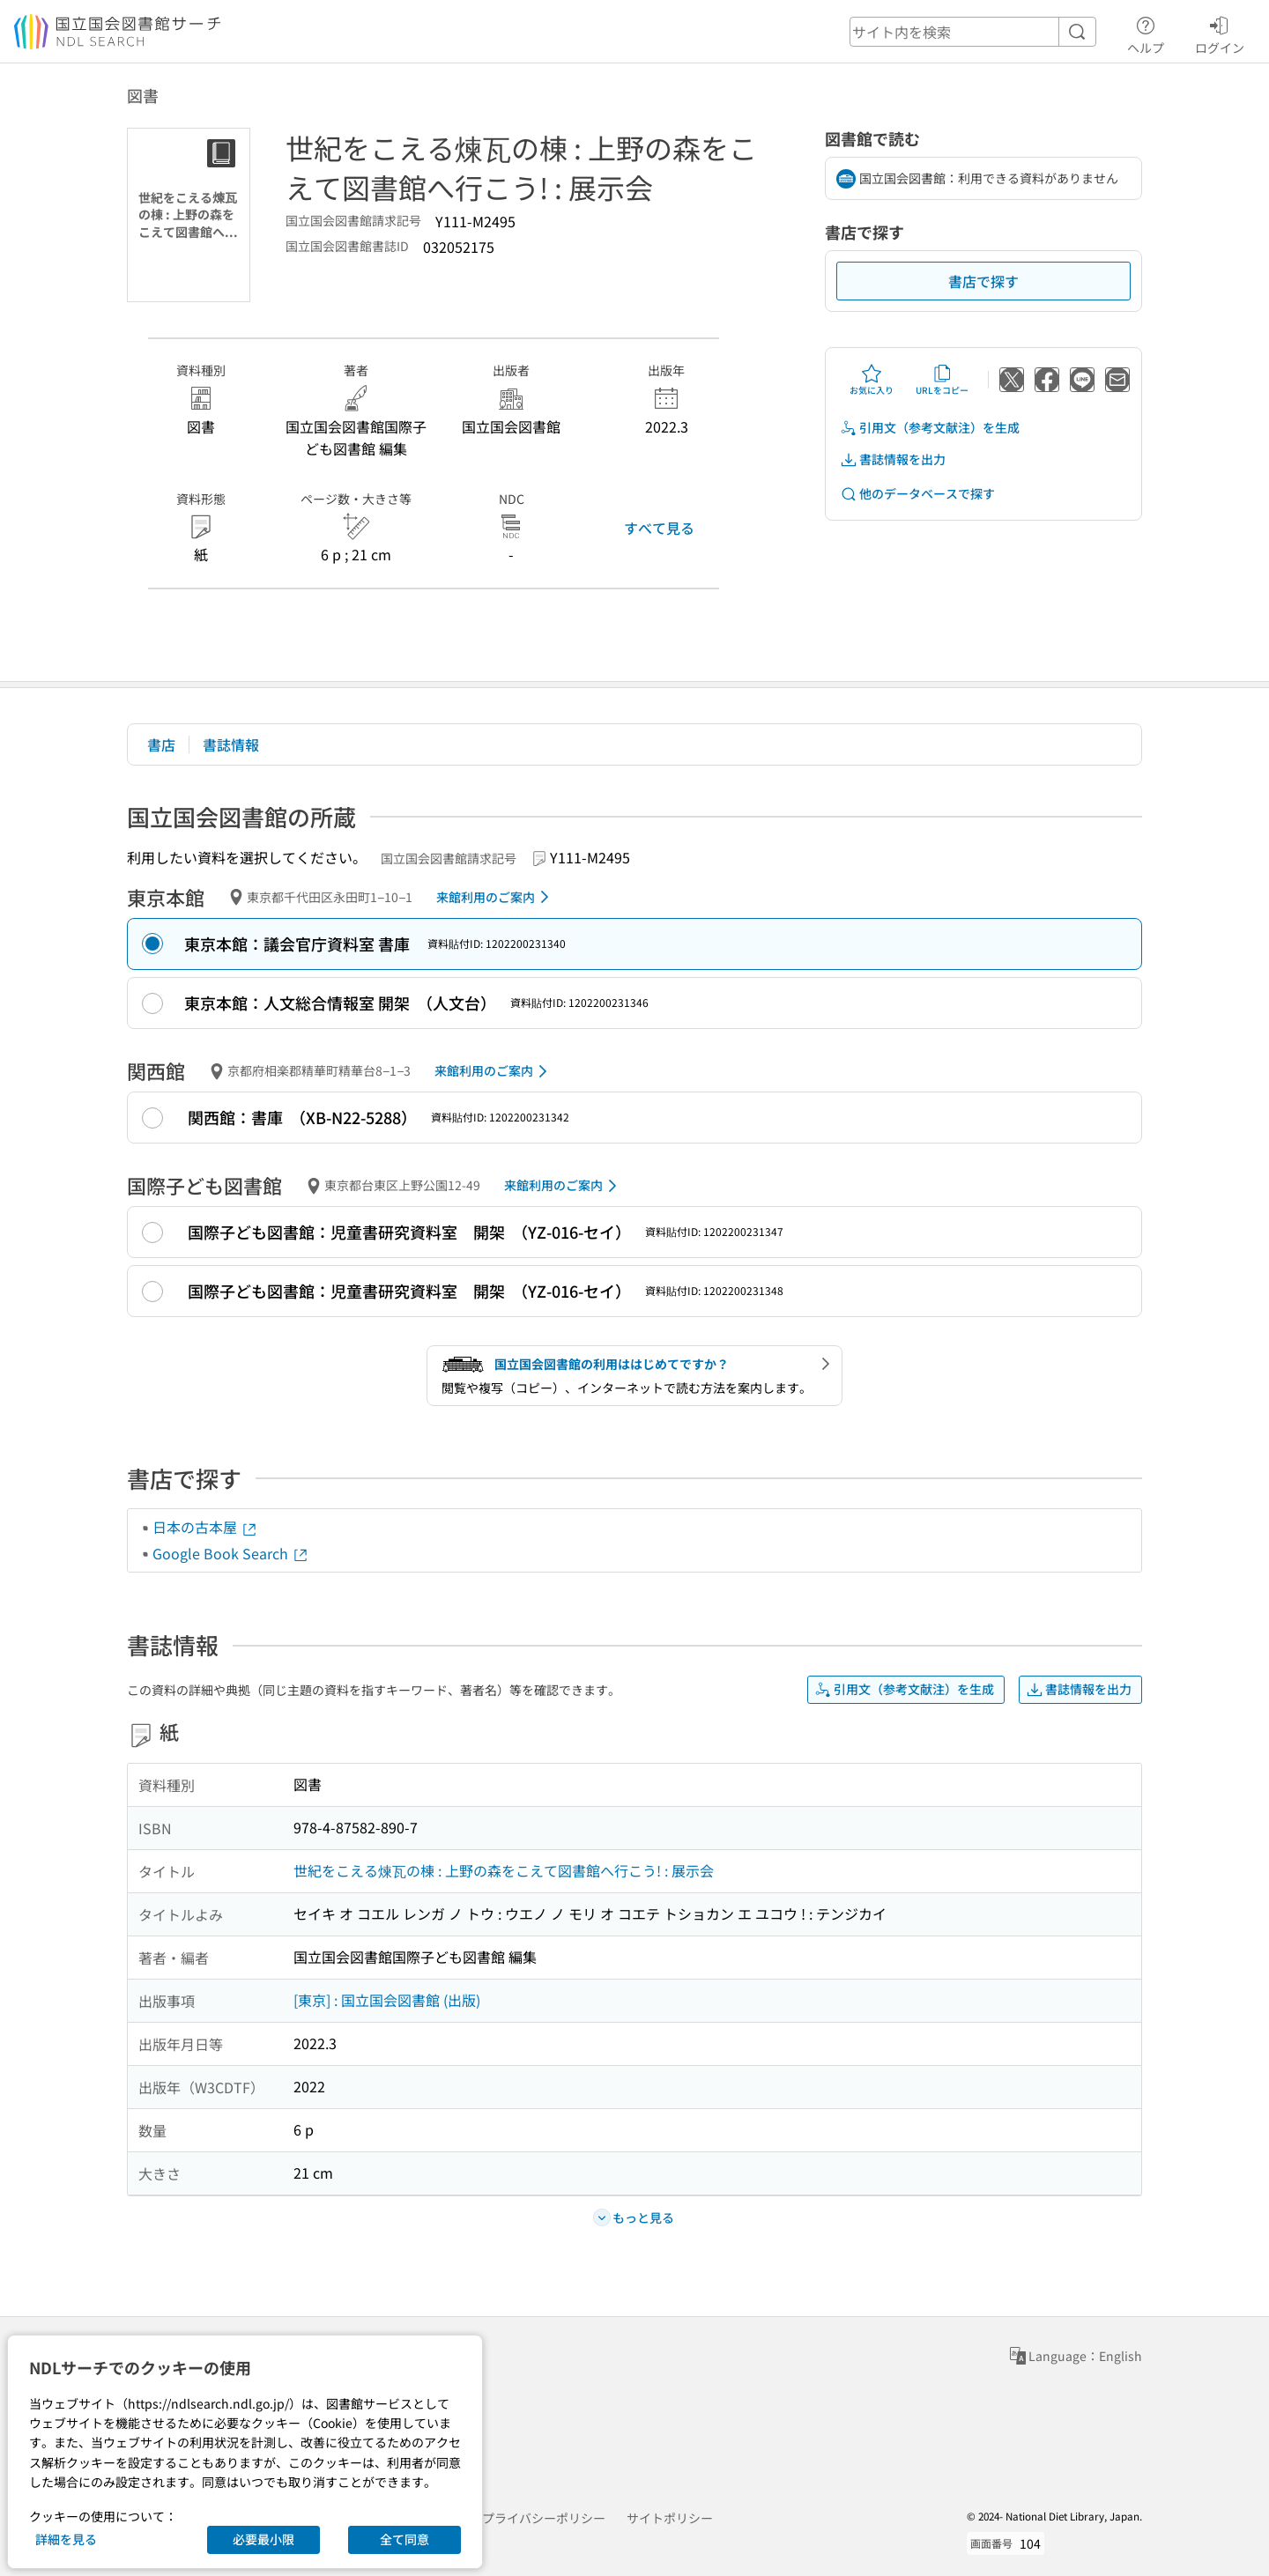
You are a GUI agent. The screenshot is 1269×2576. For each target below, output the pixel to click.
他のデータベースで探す (917, 494)
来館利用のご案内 (495, 896)
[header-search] (973, 32)
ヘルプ (1145, 33)
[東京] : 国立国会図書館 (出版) (386, 1999)
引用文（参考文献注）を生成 (930, 427)
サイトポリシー (670, 2518)
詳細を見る (66, 2539)
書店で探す (983, 281)
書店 (161, 744)
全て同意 (404, 2539)
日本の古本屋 (205, 1526)
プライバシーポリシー (543, 2518)
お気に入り (872, 379)
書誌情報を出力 (893, 459)
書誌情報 (231, 744)
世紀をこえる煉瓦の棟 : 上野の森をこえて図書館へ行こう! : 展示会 (503, 1870)
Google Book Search (230, 1553)
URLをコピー (942, 379)
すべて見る (659, 527)
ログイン (1219, 33)
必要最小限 (263, 2539)
